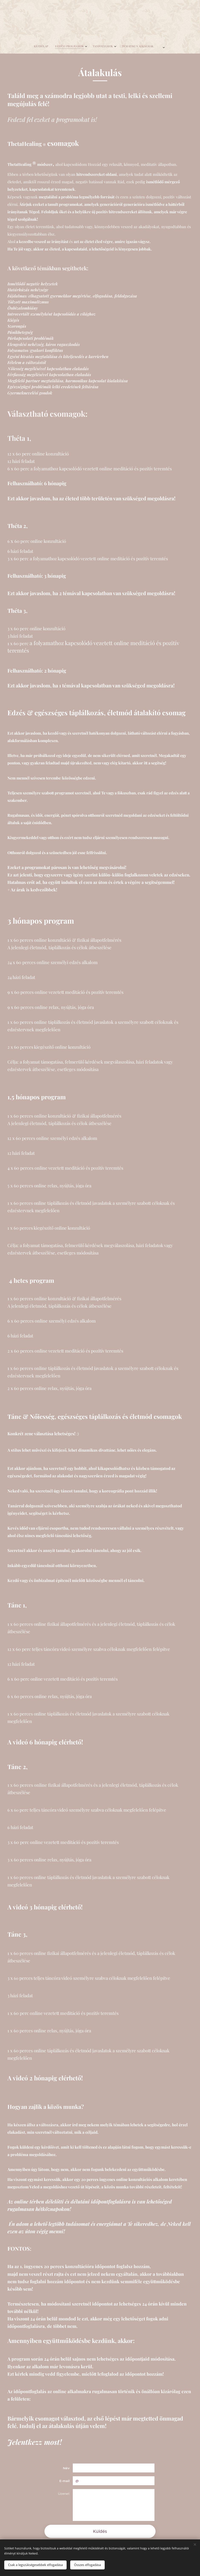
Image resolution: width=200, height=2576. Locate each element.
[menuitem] (80, 46)
